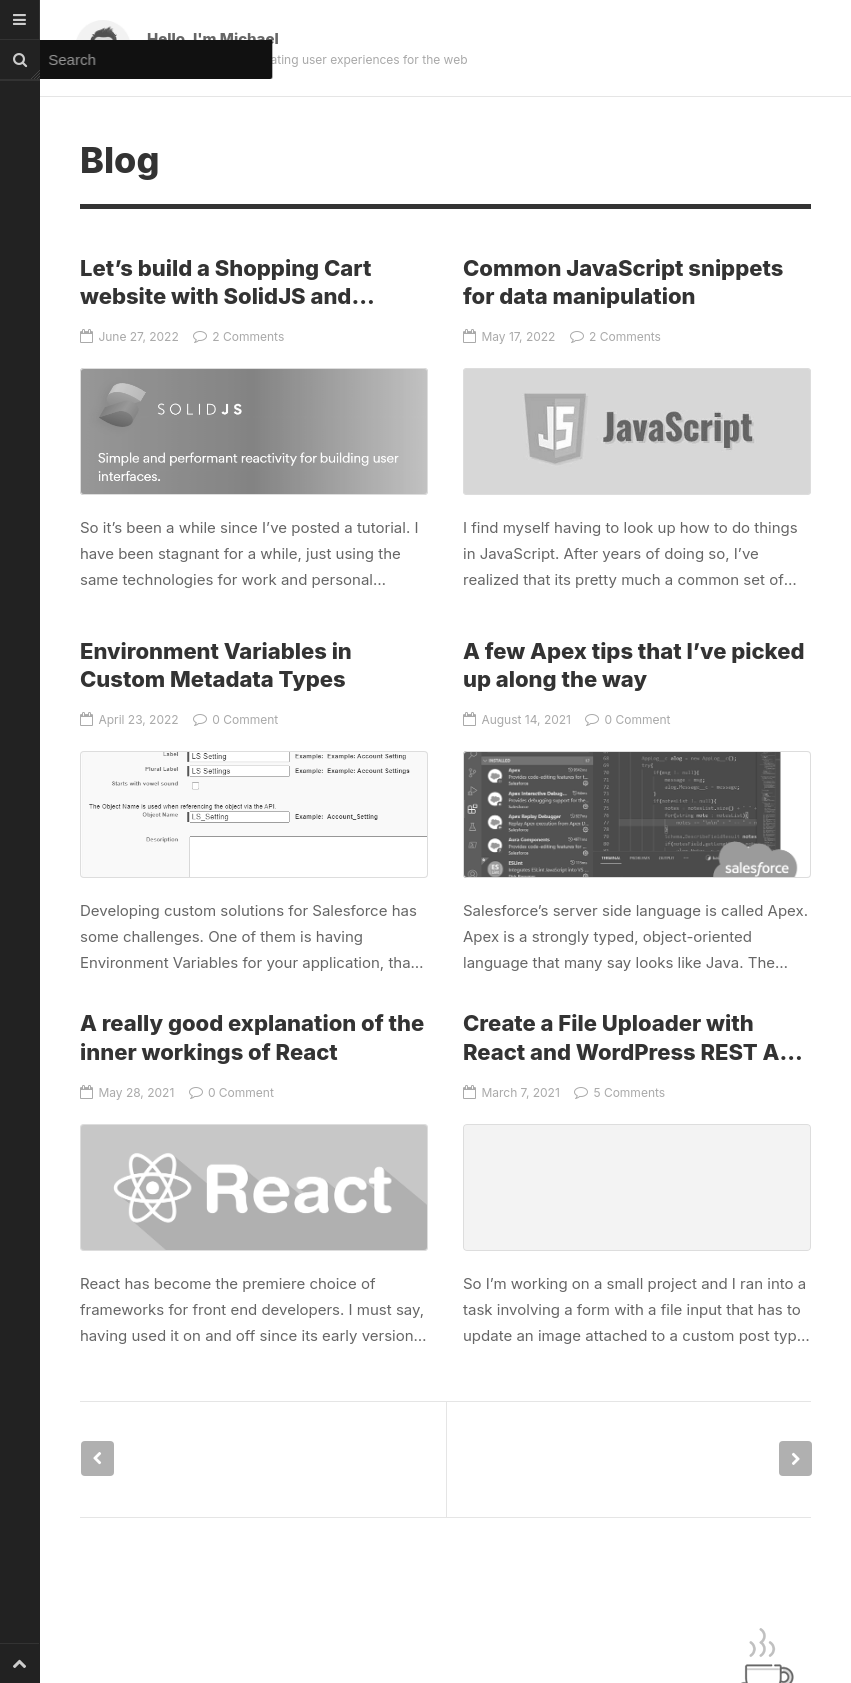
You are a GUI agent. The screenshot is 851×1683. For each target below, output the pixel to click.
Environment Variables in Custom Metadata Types (254, 814)
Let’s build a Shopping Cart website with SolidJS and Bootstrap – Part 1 (225, 296)
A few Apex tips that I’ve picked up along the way (637, 814)
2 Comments (238, 336)
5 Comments (619, 1092)
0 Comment (235, 719)
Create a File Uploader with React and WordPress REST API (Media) (631, 1051)
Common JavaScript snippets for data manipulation (637, 431)
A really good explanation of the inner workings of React (254, 1187)
